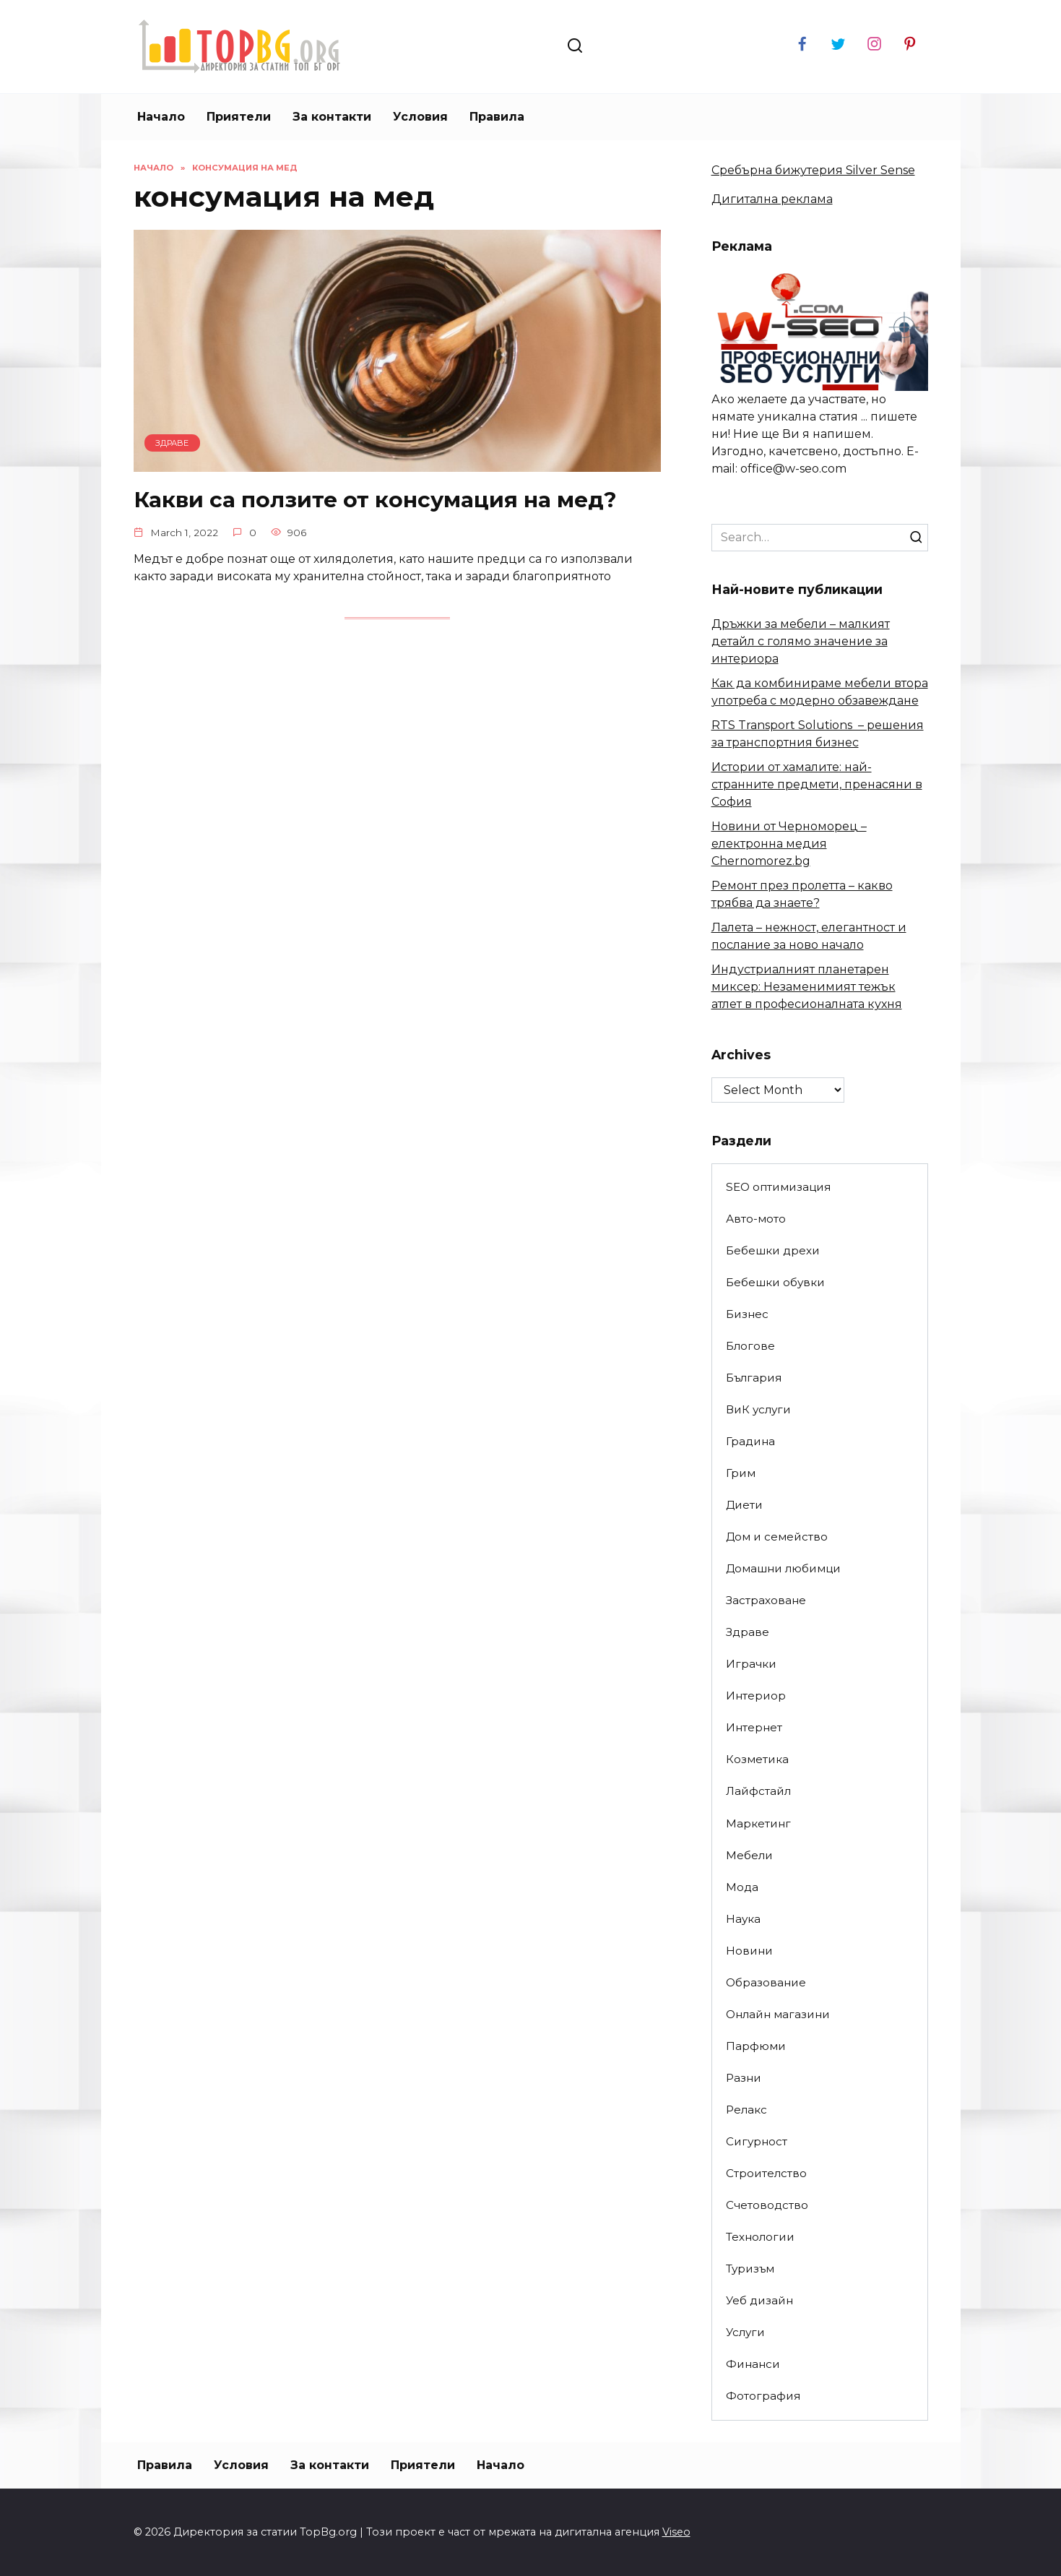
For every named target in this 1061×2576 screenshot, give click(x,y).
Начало (161, 117)
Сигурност (756, 2141)
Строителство (766, 2173)
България (753, 1377)
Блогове (750, 1346)
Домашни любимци (783, 1568)
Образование (766, 1982)
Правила (496, 117)
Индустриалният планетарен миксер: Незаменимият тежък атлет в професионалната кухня (806, 986)
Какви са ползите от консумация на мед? (392, 499)
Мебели (749, 1855)
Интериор (756, 1695)
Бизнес (747, 1314)
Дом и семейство (777, 1536)
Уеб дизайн (759, 2300)
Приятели (239, 117)
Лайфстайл (758, 1791)
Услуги (745, 2332)
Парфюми (756, 2046)
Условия (420, 117)
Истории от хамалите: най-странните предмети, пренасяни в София (816, 784)
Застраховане (766, 1600)
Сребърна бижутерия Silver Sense (813, 170)
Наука (743, 1919)
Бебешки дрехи (773, 1250)
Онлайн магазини (778, 2014)
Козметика (757, 1759)
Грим (740, 1473)
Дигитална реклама (772, 199)
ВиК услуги (758, 1409)
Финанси (753, 2364)
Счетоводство (767, 2205)
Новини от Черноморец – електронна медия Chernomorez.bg (789, 843)
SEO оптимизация (778, 1187)
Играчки (751, 1664)
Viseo (676, 2531)
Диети (744, 1505)
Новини (749, 1950)
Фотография (763, 2396)
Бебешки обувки (775, 1282)
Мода (742, 1887)
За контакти (332, 117)
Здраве (747, 1632)
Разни (743, 2078)
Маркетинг (758, 1823)
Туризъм (750, 2268)
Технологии (760, 2237)
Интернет (754, 1727)
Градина (750, 1441)
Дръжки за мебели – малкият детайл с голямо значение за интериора (800, 641)
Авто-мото (756, 1218)
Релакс (746, 2109)
